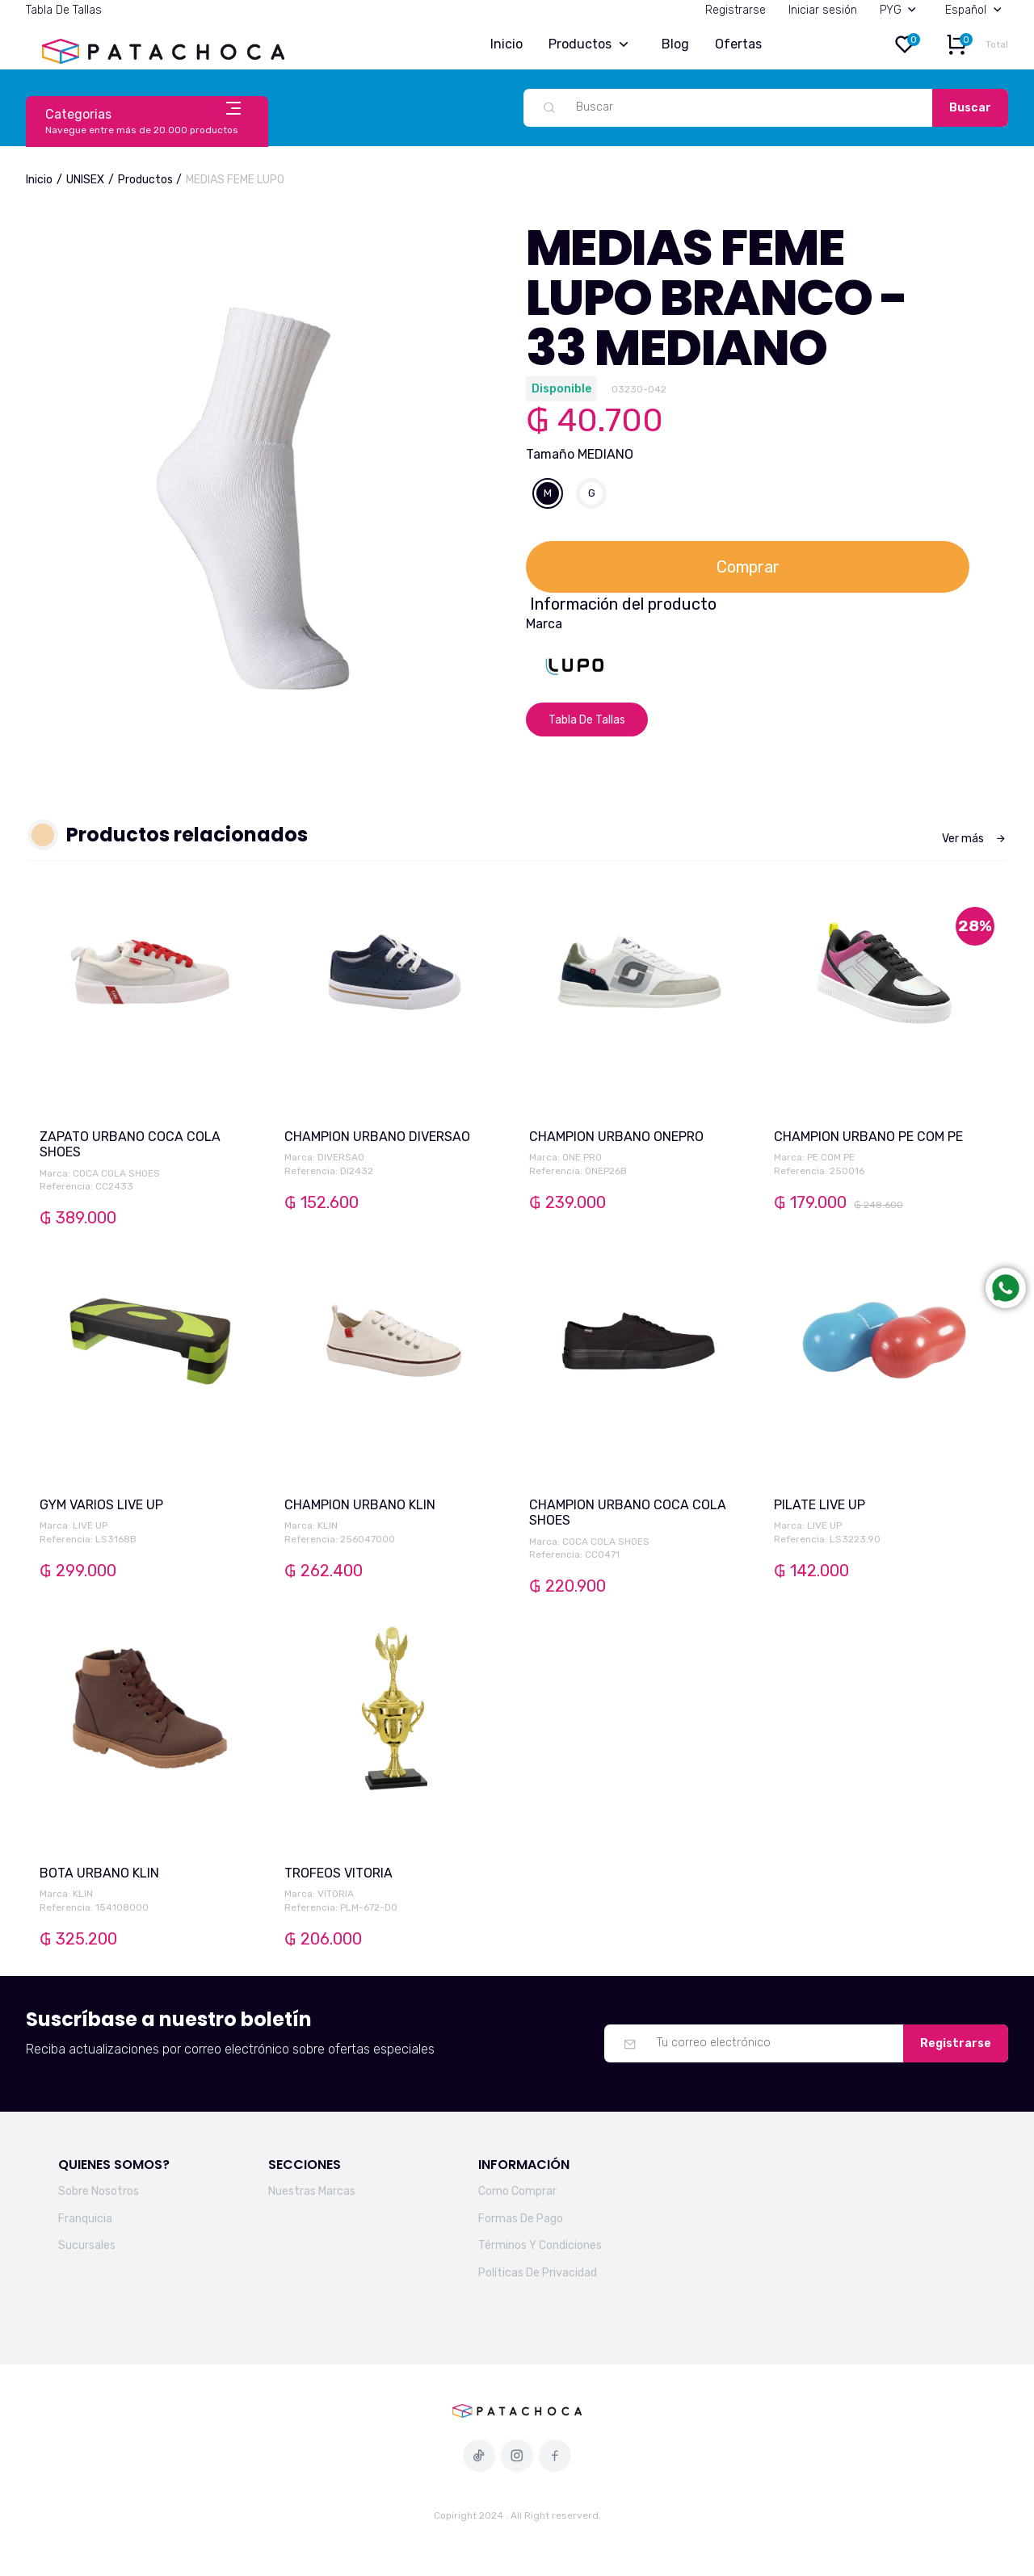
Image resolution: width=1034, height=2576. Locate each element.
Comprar (748, 567)
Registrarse (735, 10)
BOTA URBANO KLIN (99, 1873)
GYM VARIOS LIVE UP (101, 1504)
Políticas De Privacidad (537, 2273)
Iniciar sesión (822, 10)
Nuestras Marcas (311, 2191)
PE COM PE (831, 1157)
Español (976, 10)
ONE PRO (582, 1157)
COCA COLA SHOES (116, 1173)
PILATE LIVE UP (819, 1504)
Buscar (970, 108)
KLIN (327, 1525)
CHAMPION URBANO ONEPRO (616, 1136)
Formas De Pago (520, 2219)
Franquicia (85, 2219)
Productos (592, 45)
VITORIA (335, 1893)
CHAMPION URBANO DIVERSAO (377, 1136)
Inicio (506, 44)
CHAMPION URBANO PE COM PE (868, 1136)
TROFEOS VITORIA (338, 1873)
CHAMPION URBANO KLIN (359, 1504)
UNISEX (85, 180)
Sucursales (87, 2245)
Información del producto (623, 604)
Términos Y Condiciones (540, 2245)
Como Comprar (517, 2191)
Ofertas (738, 44)
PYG (901, 10)
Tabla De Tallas (64, 10)
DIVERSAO (340, 1157)
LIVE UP (90, 1525)
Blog (675, 44)
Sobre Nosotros (98, 2191)
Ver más (974, 839)
